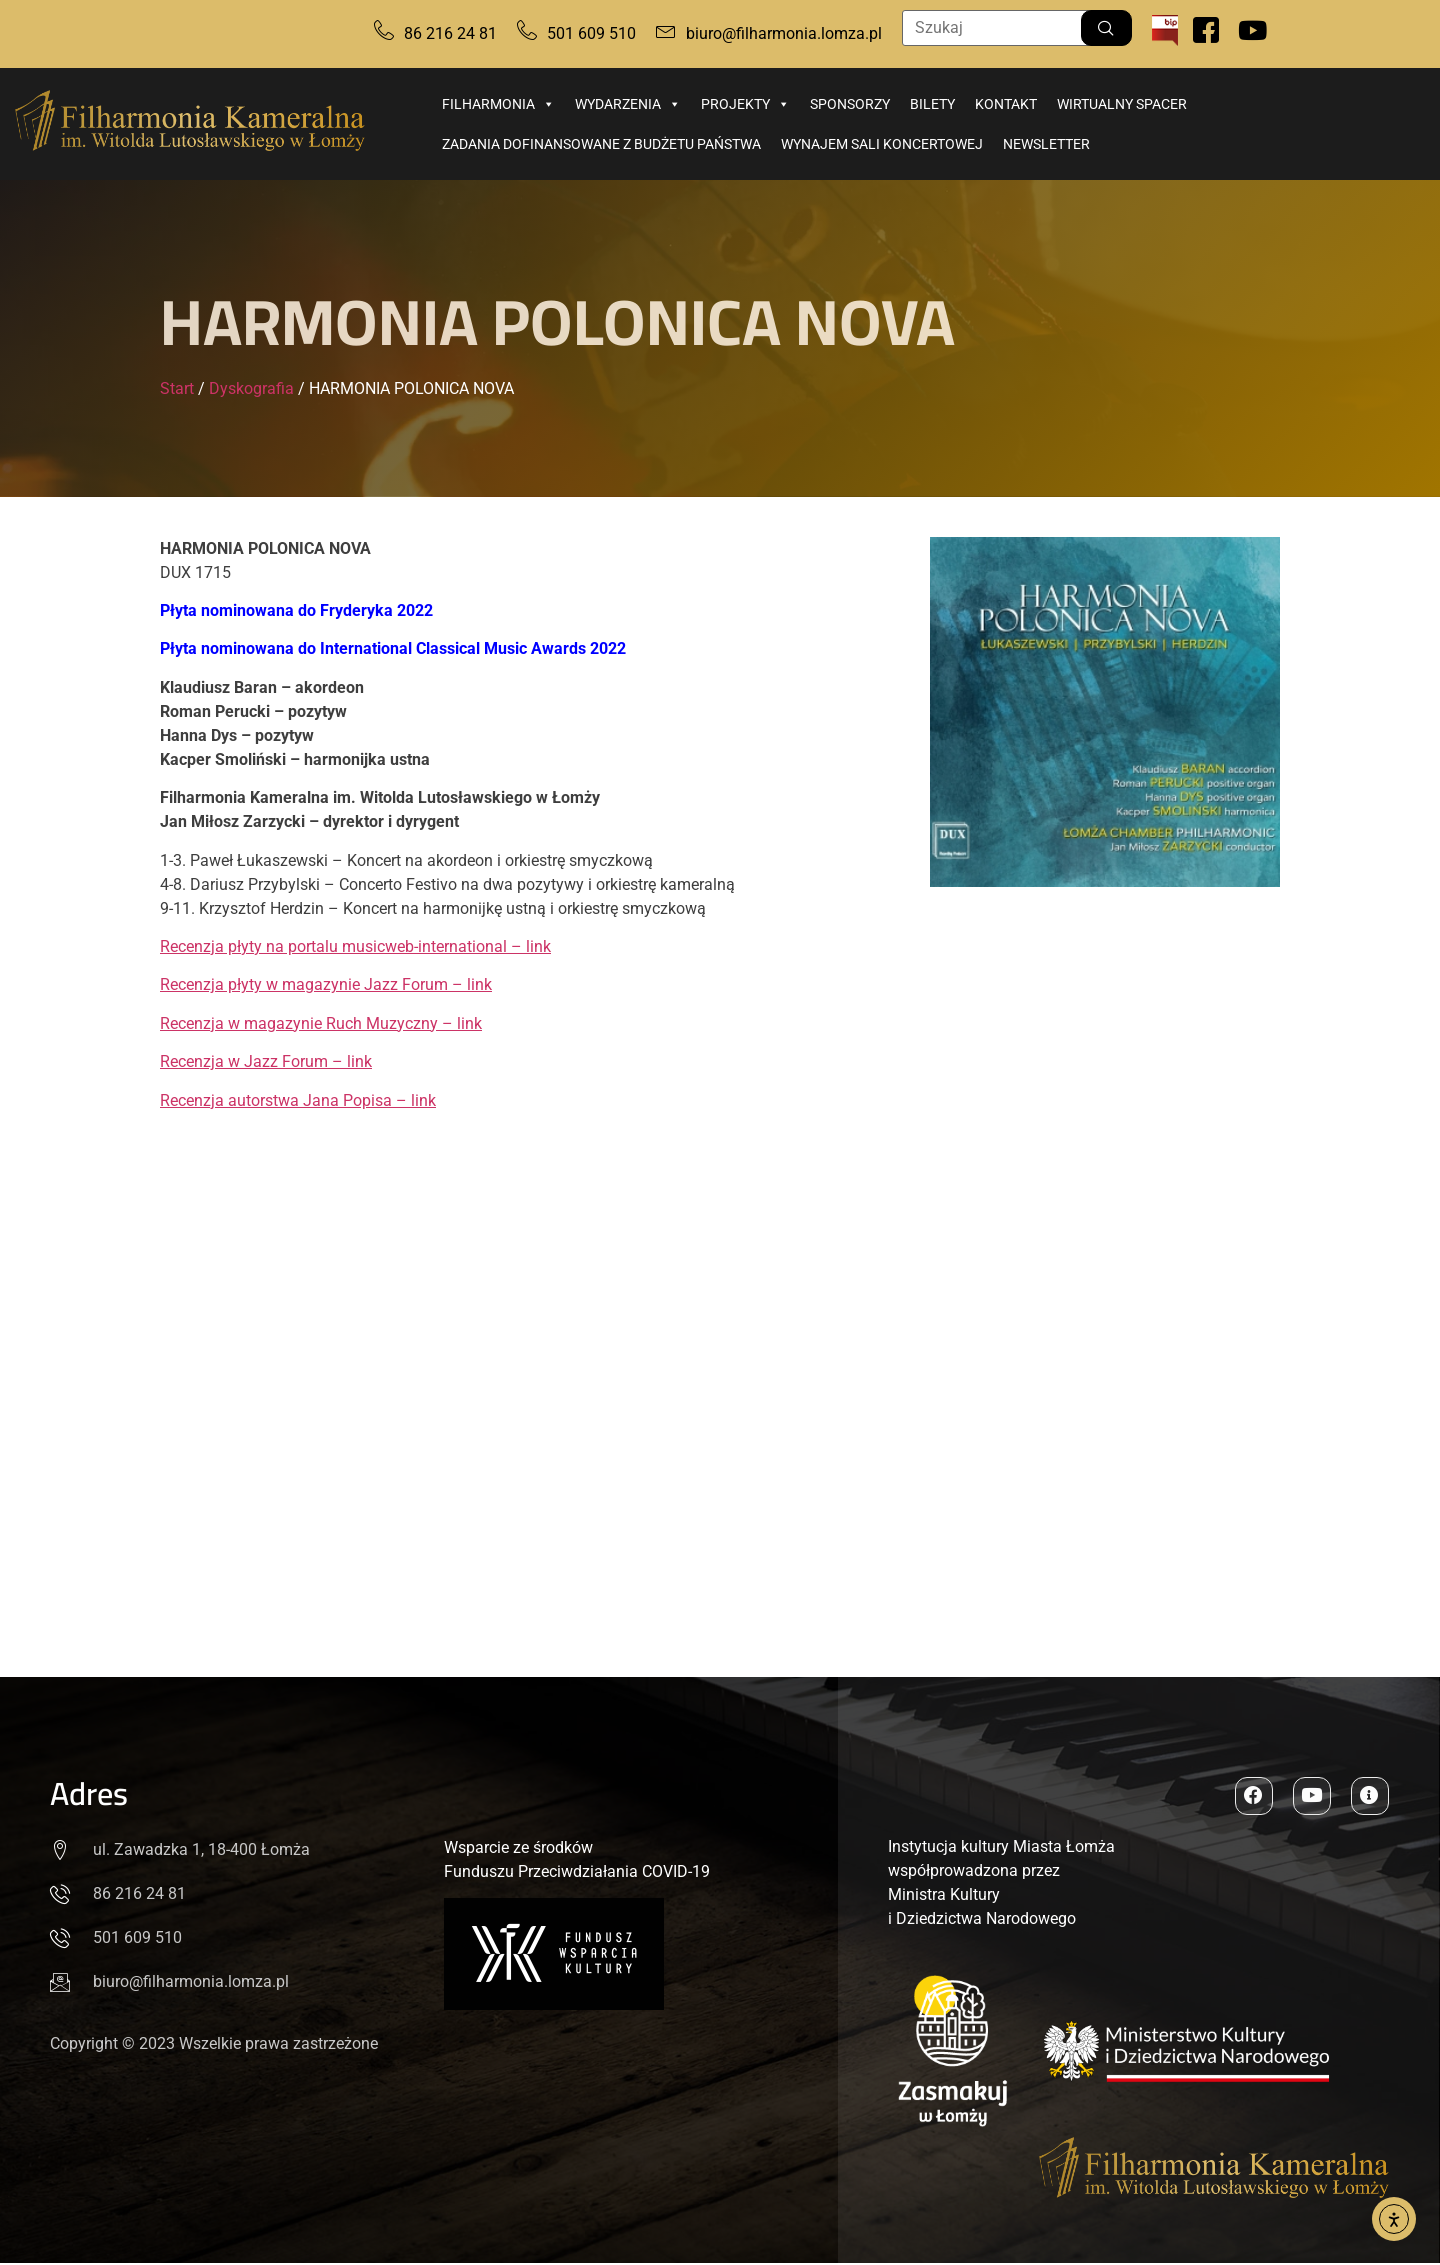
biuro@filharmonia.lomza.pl (784, 33)
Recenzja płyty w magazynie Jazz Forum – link (326, 984)
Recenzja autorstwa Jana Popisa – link (298, 1100)
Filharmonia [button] (498, 104)
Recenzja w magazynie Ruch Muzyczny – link (321, 1023)
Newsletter (1046, 144)
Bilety (932, 104)
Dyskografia (251, 388)
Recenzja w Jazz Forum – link (266, 1061)
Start (177, 388)
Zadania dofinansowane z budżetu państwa (601, 144)
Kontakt (1006, 104)
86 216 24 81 (450, 33)
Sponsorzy (850, 104)
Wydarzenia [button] (628, 104)
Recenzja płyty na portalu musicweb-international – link (355, 946)
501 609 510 (591, 33)
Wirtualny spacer (1122, 104)
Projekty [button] (745, 104)
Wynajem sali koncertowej (882, 144)
